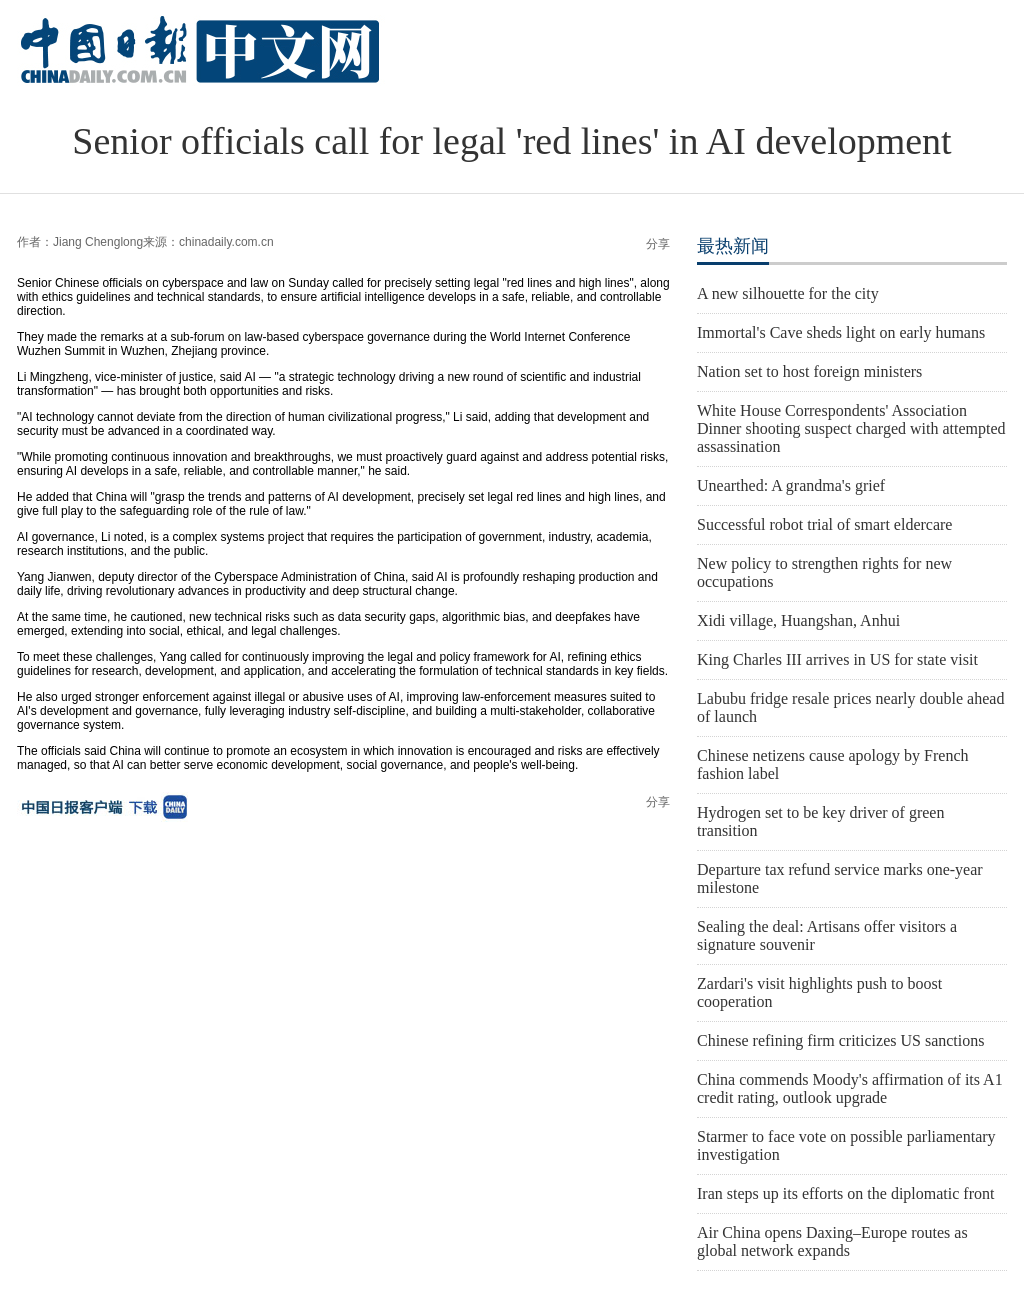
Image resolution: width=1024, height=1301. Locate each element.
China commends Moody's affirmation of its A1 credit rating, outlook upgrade (850, 1088)
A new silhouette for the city (788, 293)
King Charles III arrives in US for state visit (837, 659)
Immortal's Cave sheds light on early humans (841, 332)
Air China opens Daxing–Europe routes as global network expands (832, 1241)
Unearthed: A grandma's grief (791, 485)
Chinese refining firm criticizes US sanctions (840, 1040)
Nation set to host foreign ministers (809, 371)
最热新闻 (733, 246)
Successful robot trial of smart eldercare (824, 524)
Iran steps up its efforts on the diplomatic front (845, 1193)
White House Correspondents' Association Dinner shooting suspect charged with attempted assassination (851, 428)
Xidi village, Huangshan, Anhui (798, 620)
